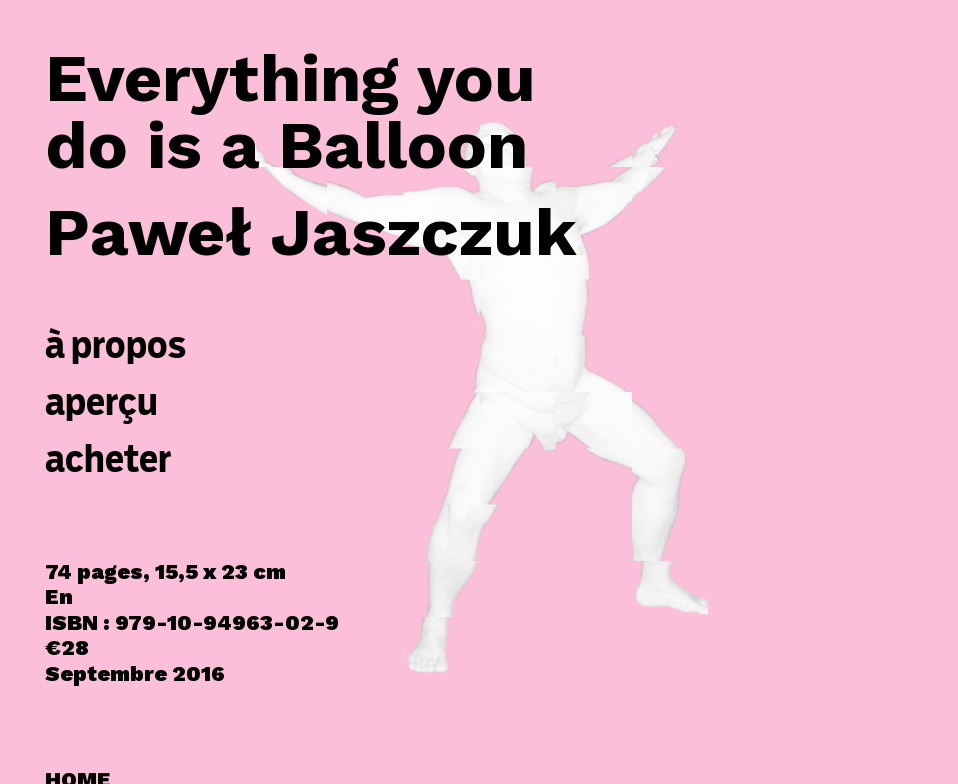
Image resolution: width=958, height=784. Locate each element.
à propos (115, 344)
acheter (108, 458)
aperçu (101, 401)
